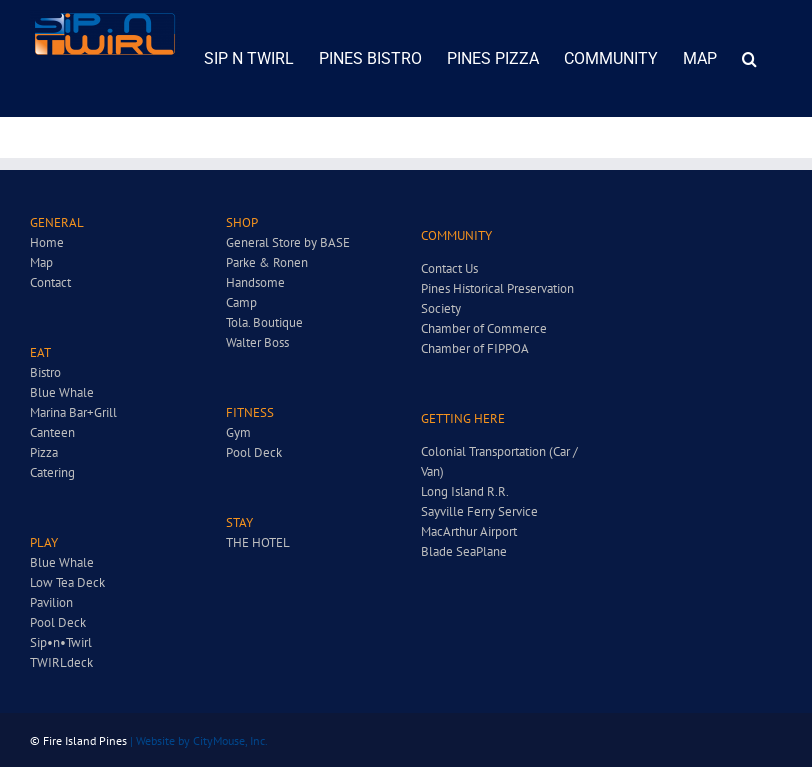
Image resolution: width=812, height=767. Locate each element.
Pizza (44, 452)
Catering (52, 472)
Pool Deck (58, 622)
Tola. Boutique (264, 322)
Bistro (45, 372)
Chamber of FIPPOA (475, 348)
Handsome (255, 282)
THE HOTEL (258, 542)
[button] (749, 58)
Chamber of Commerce (484, 328)
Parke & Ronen (267, 262)
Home (47, 242)
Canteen (52, 432)
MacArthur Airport (469, 531)
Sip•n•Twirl (61, 642)
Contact (50, 282)
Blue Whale (62, 392)
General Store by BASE (288, 242)
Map (41, 262)
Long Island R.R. (465, 491)
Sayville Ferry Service (479, 511)
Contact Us (449, 268)
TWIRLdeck (61, 662)
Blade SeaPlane (464, 551)
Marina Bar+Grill (73, 412)
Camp (241, 302)
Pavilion (51, 602)
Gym (238, 432)
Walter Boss (257, 342)
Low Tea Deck (67, 582)
